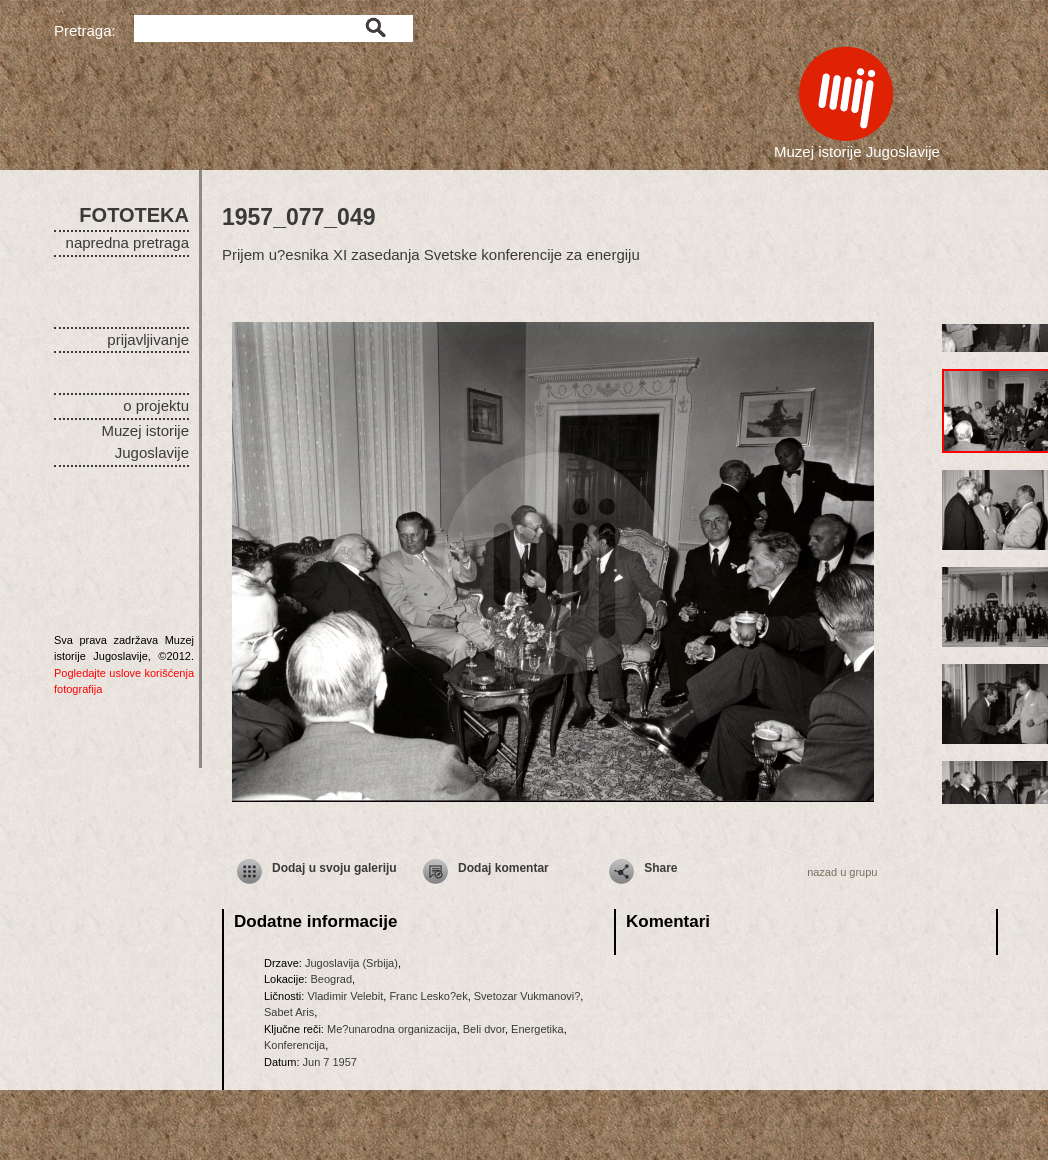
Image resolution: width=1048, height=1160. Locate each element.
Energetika (537, 1029)
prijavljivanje (148, 339)
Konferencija (294, 1045)
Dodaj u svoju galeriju (334, 868)
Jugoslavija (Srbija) (351, 963)
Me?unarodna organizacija (392, 1029)
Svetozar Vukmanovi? (527, 996)
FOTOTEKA (134, 215)
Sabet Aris (289, 1012)
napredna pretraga (127, 242)
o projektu (156, 405)
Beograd (331, 979)
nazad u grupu (842, 872)
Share (660, 868)
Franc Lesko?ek (428, 996)
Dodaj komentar (503, 868)
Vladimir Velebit (345, 996)
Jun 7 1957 (330, 1062)
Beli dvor (484, 1029)
